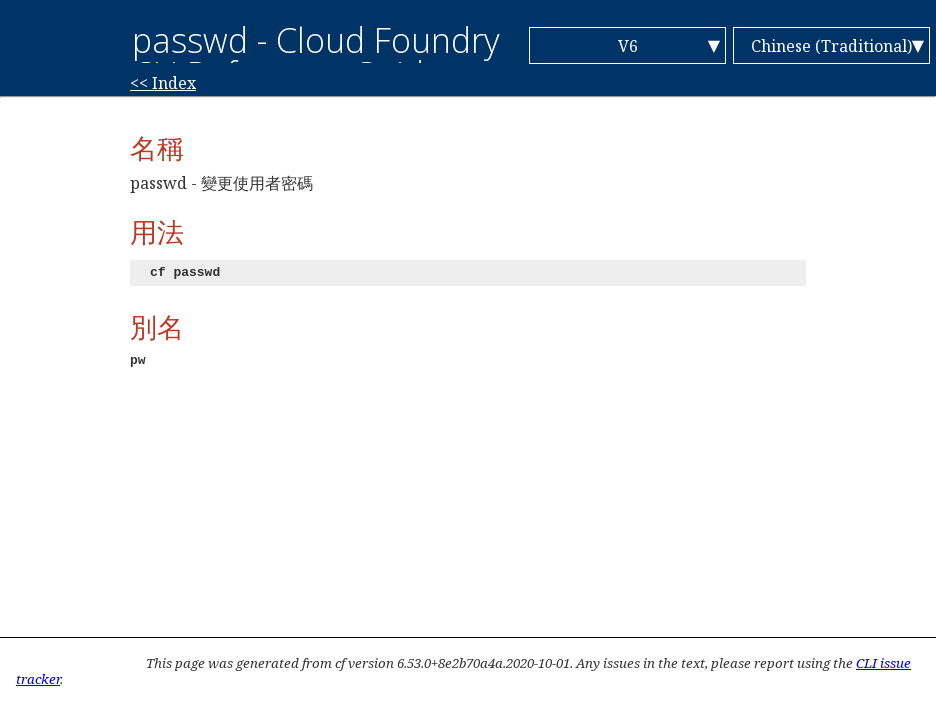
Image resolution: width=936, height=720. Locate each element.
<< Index (163, 83)
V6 (628, 46)
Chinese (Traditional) (831, 46)
